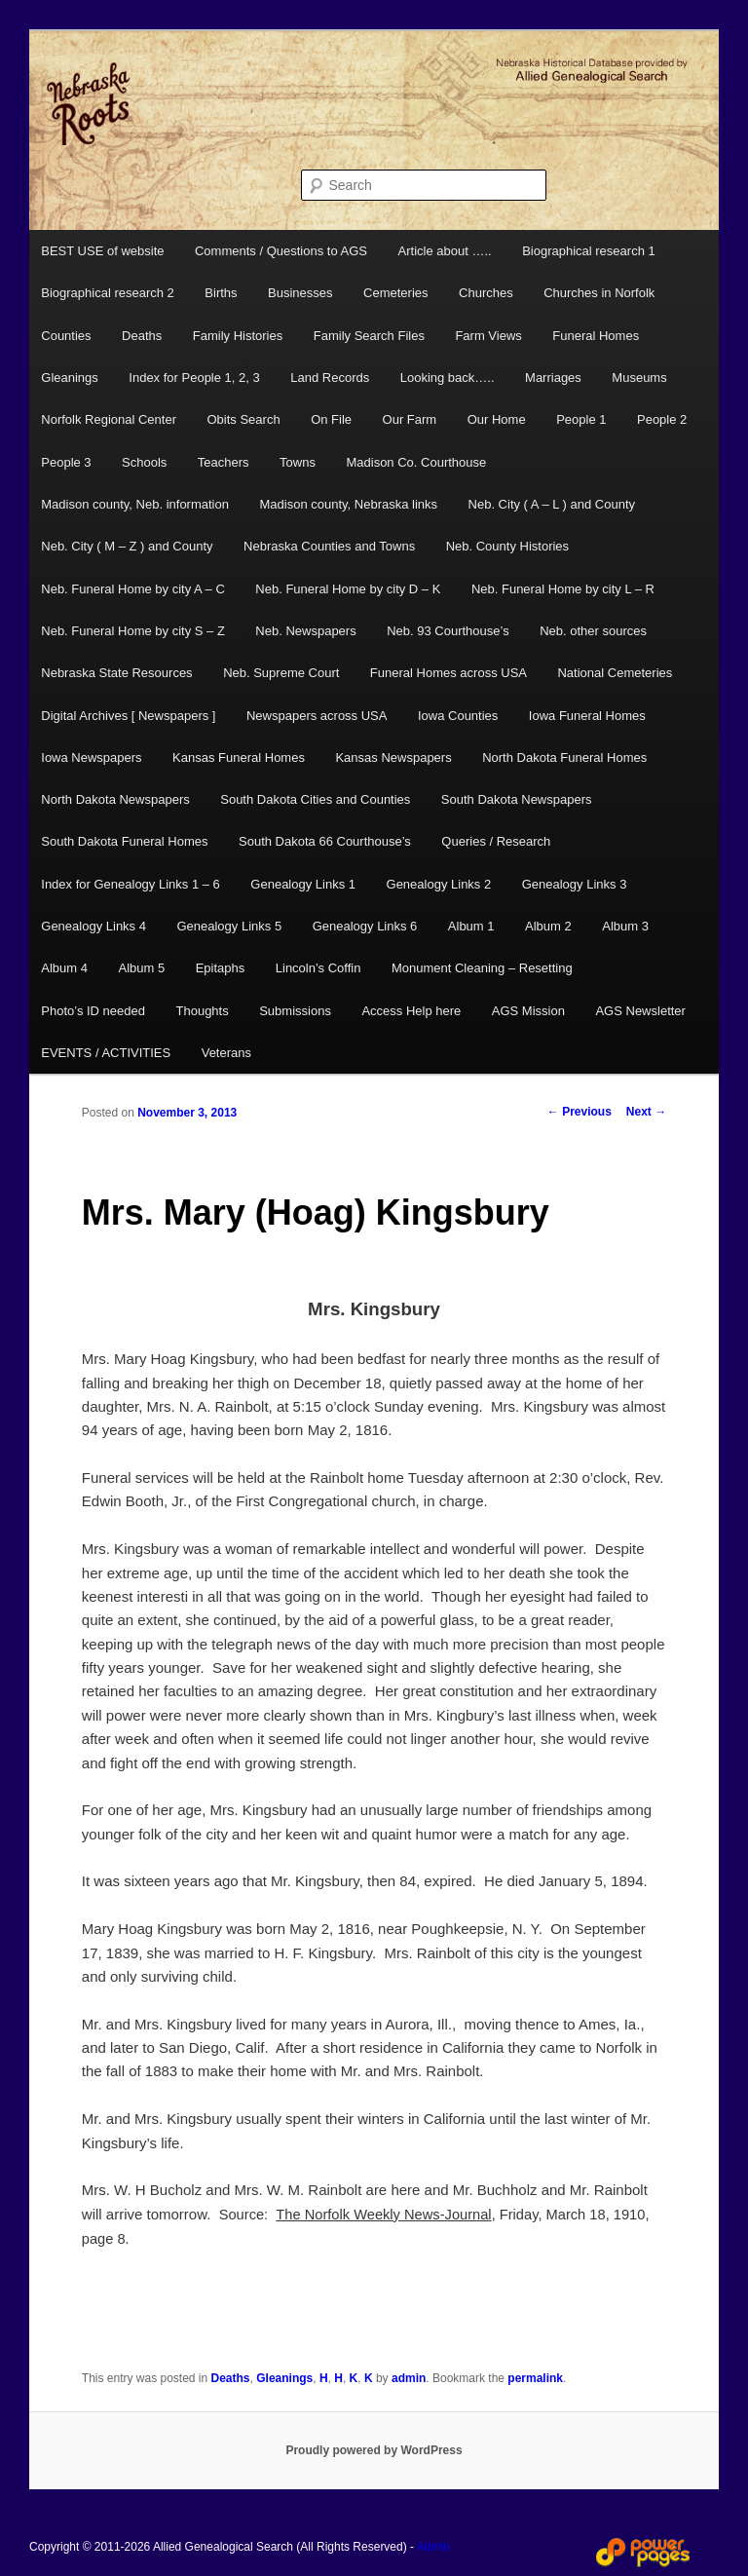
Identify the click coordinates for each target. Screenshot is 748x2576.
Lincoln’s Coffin (318, 968)
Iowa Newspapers (91, 757)
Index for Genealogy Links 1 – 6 (130, 884)
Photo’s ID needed (93, 1011)
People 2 (662, 419)
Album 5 (141, 968)
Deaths (142, 335)
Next (646, 1111)
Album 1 (471, 926)
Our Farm (410, 419)
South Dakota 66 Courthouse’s (325, 841)
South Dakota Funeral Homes (124, 841)
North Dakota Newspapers (115, 799)
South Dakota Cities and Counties (315, 799)
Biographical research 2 (107, 292)
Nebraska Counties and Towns (329, 546)
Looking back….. (447, 377)
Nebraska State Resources (116, 672)
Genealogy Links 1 (302, 884)
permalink (535, 2378)
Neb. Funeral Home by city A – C (133, 589)
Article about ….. (445, 251)
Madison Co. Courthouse (416, 462)
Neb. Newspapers (305, 631)
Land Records (329, 377)
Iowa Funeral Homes (587, 715)
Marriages (553, 377)
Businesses (300, 292)
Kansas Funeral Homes (238, 757)
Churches (486, 292)
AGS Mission (528, 1011)
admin (409, 2378)
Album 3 (625, 926)
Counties (66, 335)
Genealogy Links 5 (228, 926)
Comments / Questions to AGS (281, 251)
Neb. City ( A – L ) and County (552, 504)
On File (331, 419)
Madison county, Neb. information (135, 504)
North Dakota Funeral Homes (564, 757)
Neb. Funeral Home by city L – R (562, 589)
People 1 (581, 419)
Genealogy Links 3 (574, 884)
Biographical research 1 (588, 251)
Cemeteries (395, 292)
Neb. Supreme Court (281, 672)
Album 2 (548, 926)
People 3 (66, 462)
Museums (639, 377)
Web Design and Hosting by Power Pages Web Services (643, 2552)
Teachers (223, 462)
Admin (433, 2547)
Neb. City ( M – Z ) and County (126, 546)
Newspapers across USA (317, 715)
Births (221, 292)
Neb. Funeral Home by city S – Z (133, 631)
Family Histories (237, 335)
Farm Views (488, 335)
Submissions (295, 1011)
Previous (579, 1111)
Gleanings (69, 377)
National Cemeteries (614, 672)
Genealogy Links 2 (439, 884)
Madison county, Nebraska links (348, 504)
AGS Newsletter (640, 1011)
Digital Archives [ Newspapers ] (128, 715)
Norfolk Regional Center (108, 419)
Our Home (497, 419)
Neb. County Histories (507, 546)
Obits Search (243, 419)
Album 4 (64, 968)
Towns (298, 462)
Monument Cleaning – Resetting (482, 968)
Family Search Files (369, 335)
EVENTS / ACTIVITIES (105, 1052)
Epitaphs (220, 968)
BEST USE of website (102, 251)
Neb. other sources (593, 631)
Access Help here (411, 1011)
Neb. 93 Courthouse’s (448, 631)
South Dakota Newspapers (516, 799)
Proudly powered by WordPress (373, 2450)
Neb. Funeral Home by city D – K (347, 589)
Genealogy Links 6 (365, 926)
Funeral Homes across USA (448, 672)
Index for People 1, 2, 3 (194, 377)
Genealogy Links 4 (93, 926)
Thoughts (202, 1011)
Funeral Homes (595, 335)
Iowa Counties (458, 715)
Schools (144, 462)
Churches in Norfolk (598, 292)
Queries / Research (495, 841)
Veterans (226, 1052)
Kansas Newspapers (393, 757)
